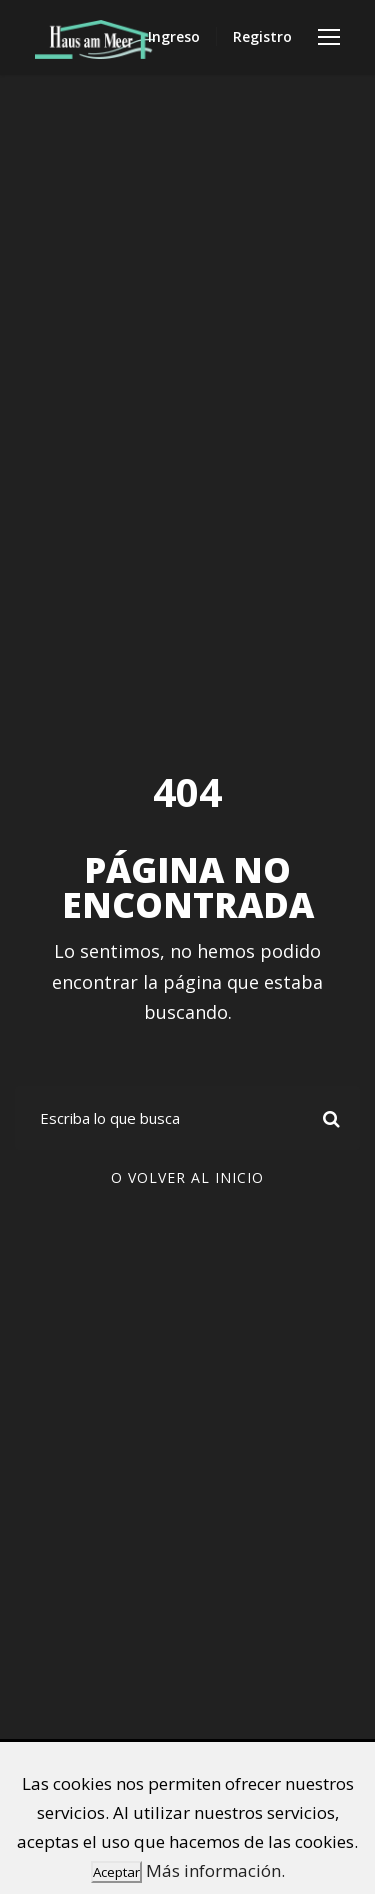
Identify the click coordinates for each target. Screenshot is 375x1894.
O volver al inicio (187, 1177)
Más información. (215, 1870)
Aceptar (116, 1872)
